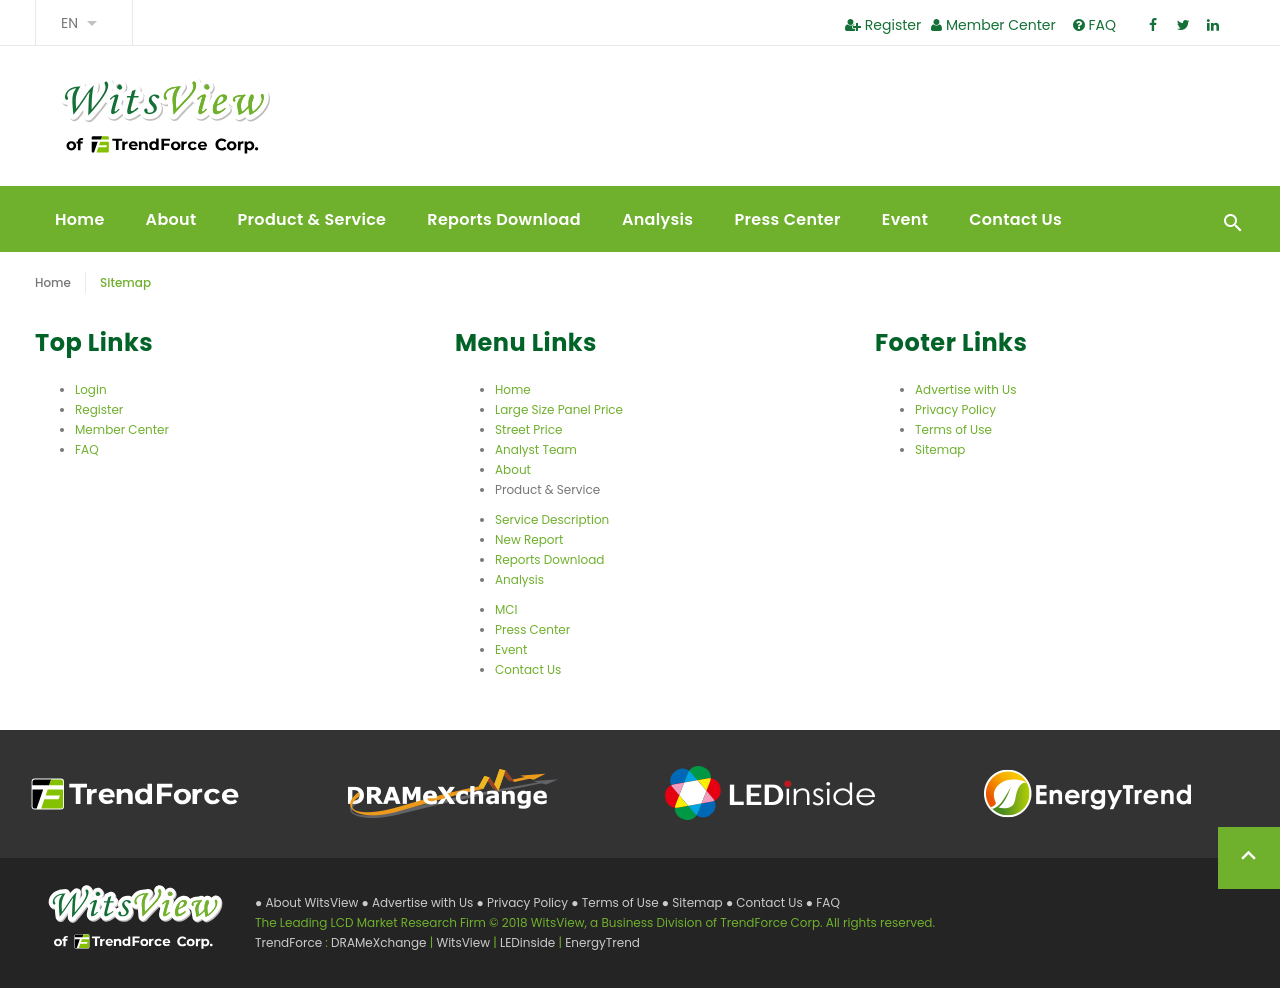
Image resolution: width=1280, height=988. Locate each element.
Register (883, 25)
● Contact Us (766, 902)
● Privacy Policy (524, 902)
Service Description (552, 519)
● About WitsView (308, 902)
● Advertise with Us (418, 902)
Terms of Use (953, 429)
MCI (506, 609)
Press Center (787, 219)
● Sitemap (694, 902)
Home (80, 219)
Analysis (657, 219)
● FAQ (823, 902)
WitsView (464, 942)
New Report (529, 539)
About (171, 219)
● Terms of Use (616, 902)
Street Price (528, 429)
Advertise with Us (966, 389)
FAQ (1094, 25)
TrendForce (288, 942)
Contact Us (1015, 219)
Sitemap (940, 449)
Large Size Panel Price (559, 409)
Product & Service (312, 219)
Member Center (993, 25)
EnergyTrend (602, 942)
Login (91, 389)
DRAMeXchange (380, 942)
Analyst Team (536, 449)
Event (905, 219)
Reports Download (504, 219)
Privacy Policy (955, 409)
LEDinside (529, 942)
